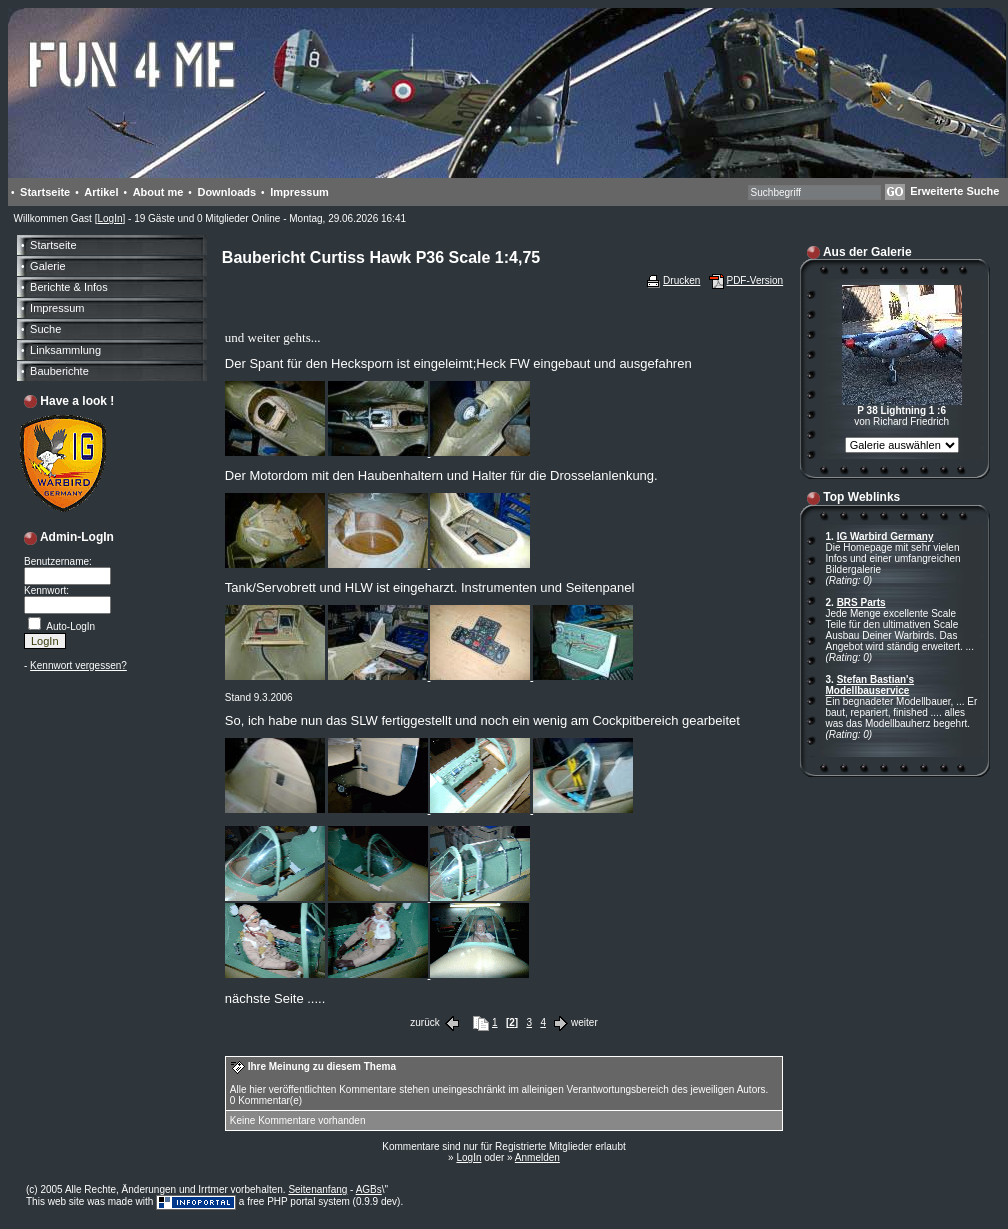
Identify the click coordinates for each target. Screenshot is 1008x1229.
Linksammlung (65, 350)
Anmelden (537, 1157)
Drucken (681, 280)
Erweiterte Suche (954, 191)
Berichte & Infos (69, 287)
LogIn (109, 218)
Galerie (47, 266)
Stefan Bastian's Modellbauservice (870, 685)
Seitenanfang (317, 1189)
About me (158, 192)
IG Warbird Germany (885, 536)
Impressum (299, 192)
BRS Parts (861, 602)
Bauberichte (59, 371)
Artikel (101, 192)
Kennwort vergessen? (78, 665)
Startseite (45, 192)
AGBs (369, 1189)
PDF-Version (754, 280)
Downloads (226, 192)
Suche (45, 329)
